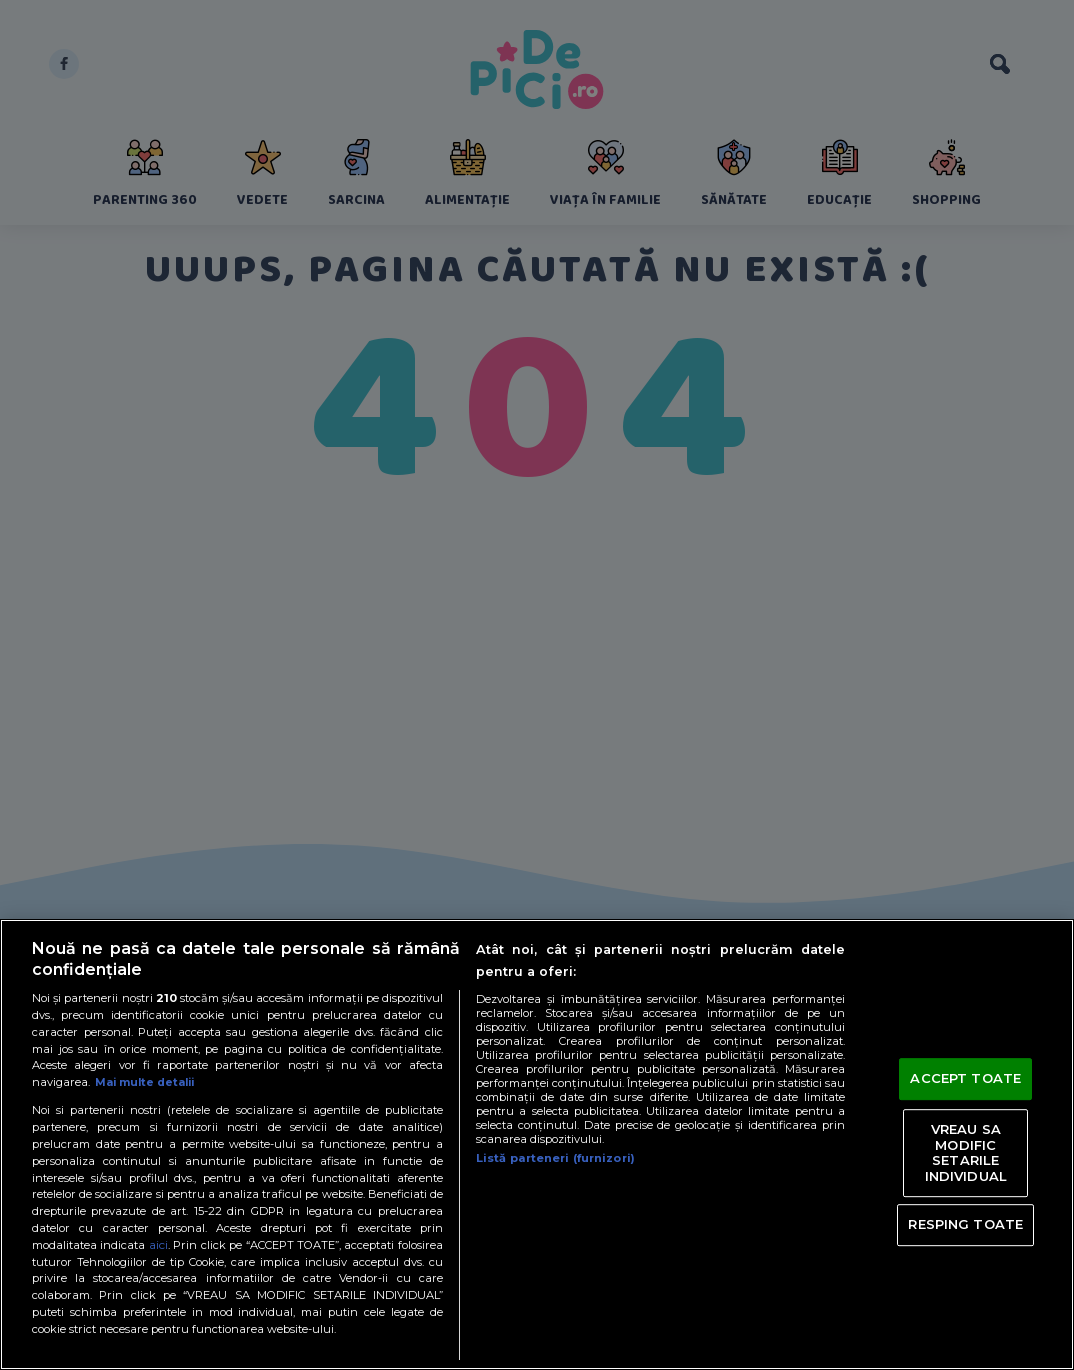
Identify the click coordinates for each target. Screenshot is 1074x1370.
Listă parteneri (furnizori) (555, 1158)
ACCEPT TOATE (965, 1079)
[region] (537, 1144)
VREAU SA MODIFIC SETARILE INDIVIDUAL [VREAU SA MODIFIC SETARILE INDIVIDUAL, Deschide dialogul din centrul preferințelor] (966, 1152)
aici (159, 1244)
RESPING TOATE (965, 1224)
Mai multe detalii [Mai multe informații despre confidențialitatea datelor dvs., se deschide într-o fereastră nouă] (149, 1082)
